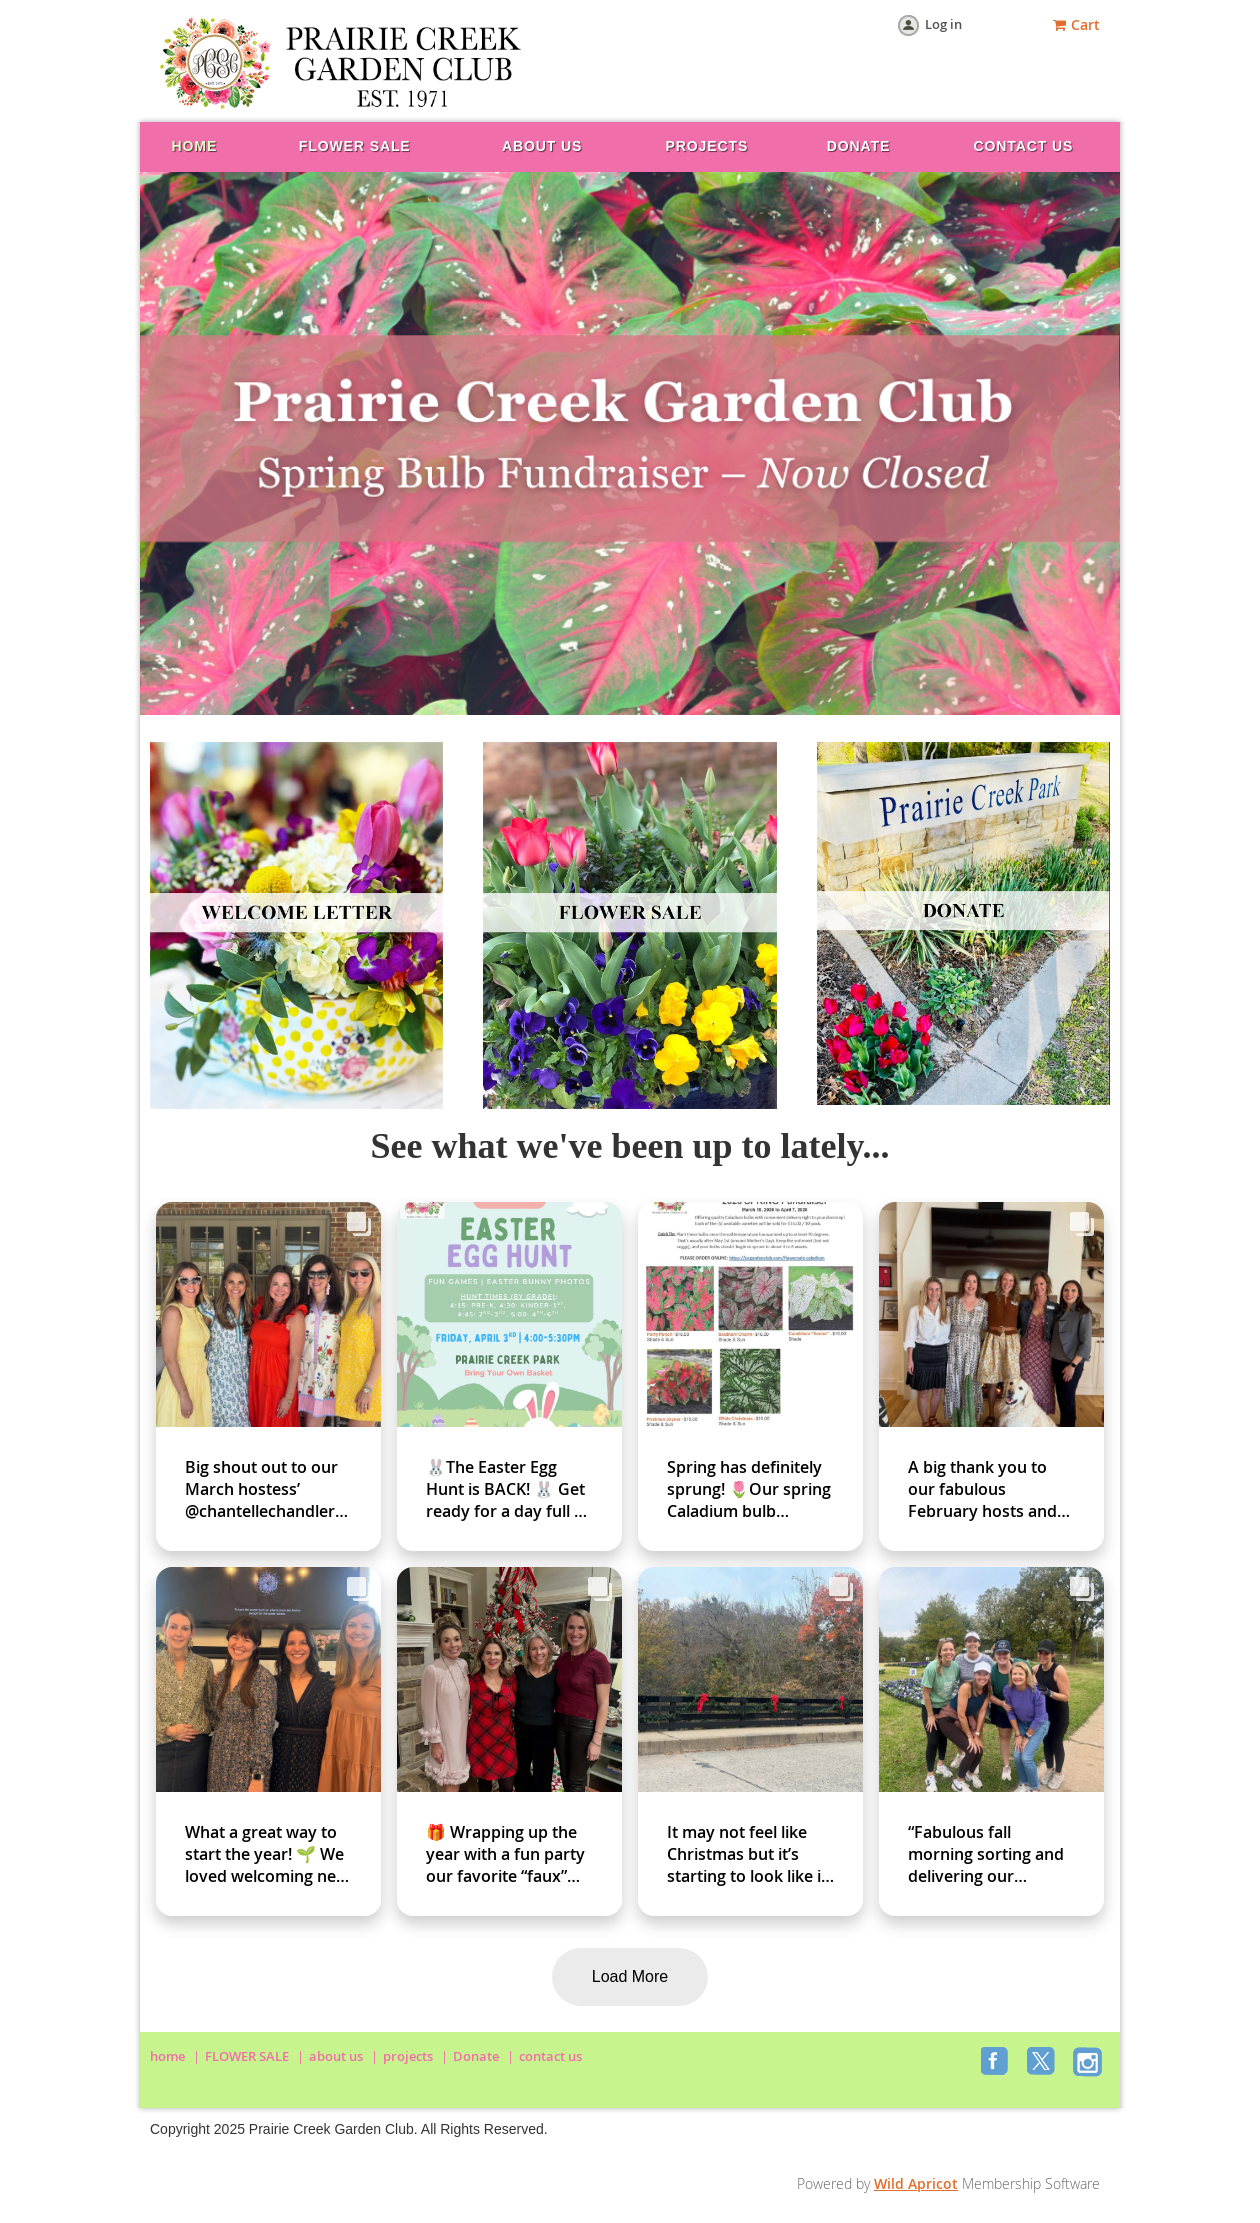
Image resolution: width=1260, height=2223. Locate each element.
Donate (476, 2056)
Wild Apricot (916, 2183)
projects (408, 2056)
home (167, 2056)
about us (336, 2056)
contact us (550, 2056)
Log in (943, 24)
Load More (630, 1976)
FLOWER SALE (247, 2056)
